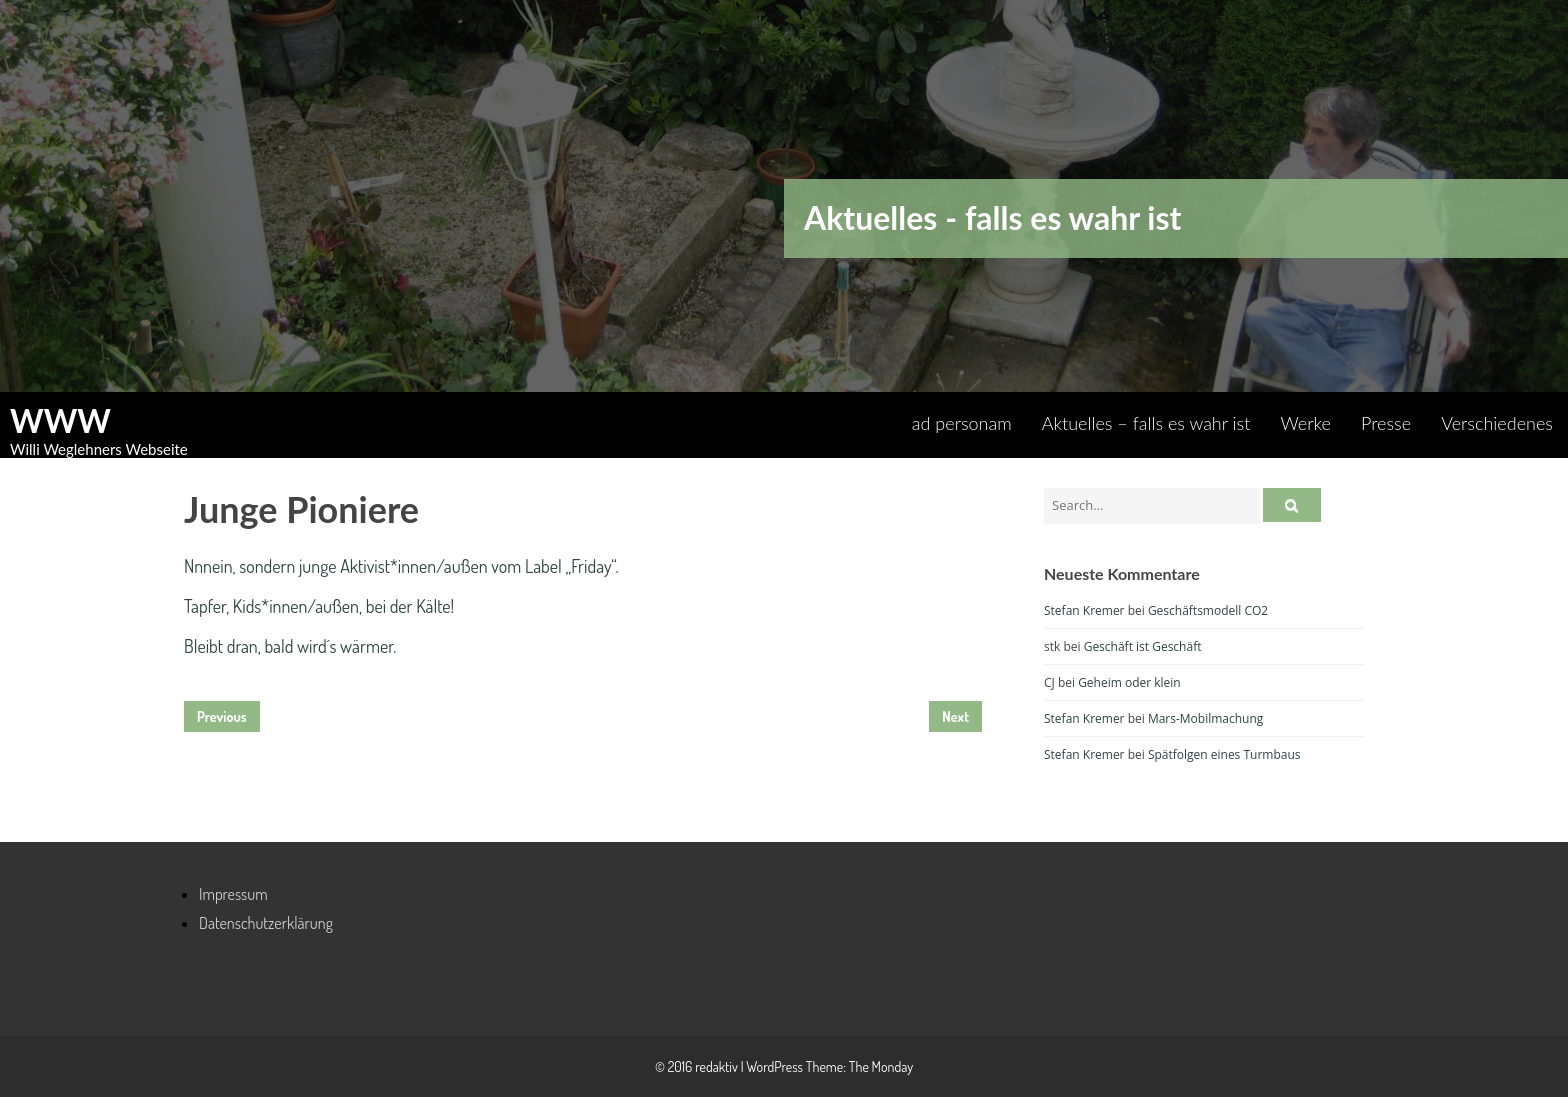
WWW (60, 421)
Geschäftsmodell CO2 (1208, 610)
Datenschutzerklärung (266, 923)
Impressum (233, 894)
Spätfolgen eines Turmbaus (1224, 754)
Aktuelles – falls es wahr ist (1146, 423)
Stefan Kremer (1084, 610)
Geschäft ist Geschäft (1143, 646)
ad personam (962, 423)
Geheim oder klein (1129, 682)
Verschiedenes (1497, 423)
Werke (1305, 423)
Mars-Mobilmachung (1205, 718)
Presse (1386, 423)
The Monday (881, 1066)
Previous (222, 716)
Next (955, 716)
